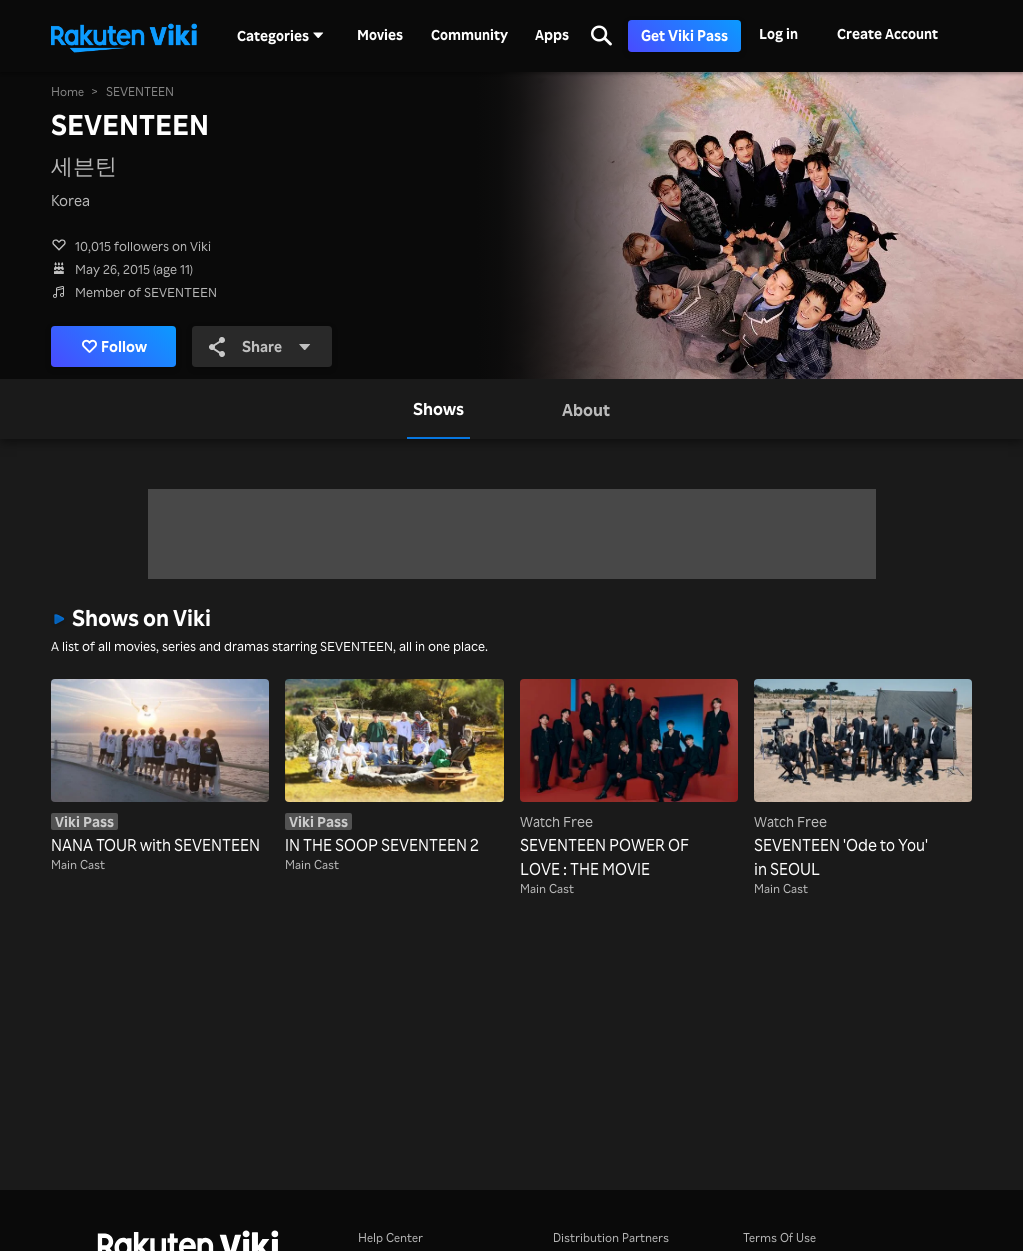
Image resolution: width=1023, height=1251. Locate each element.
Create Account (887, 33)
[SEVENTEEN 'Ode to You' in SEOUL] (863, 780)
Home (67, 91)
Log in (778, 33)
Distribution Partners (611, 1237)
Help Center (390, 1237)
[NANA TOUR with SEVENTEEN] (160, 768)
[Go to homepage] (124, 36)
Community (469, 35)
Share (260, 346)
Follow (114, 346)
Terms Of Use (779, 1237)
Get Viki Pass (684, 35)
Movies (380, 35)
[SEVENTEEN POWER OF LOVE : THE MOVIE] (629, 780)
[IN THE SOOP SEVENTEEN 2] (394, 768)
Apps (552, 35)
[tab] (438, 409)
